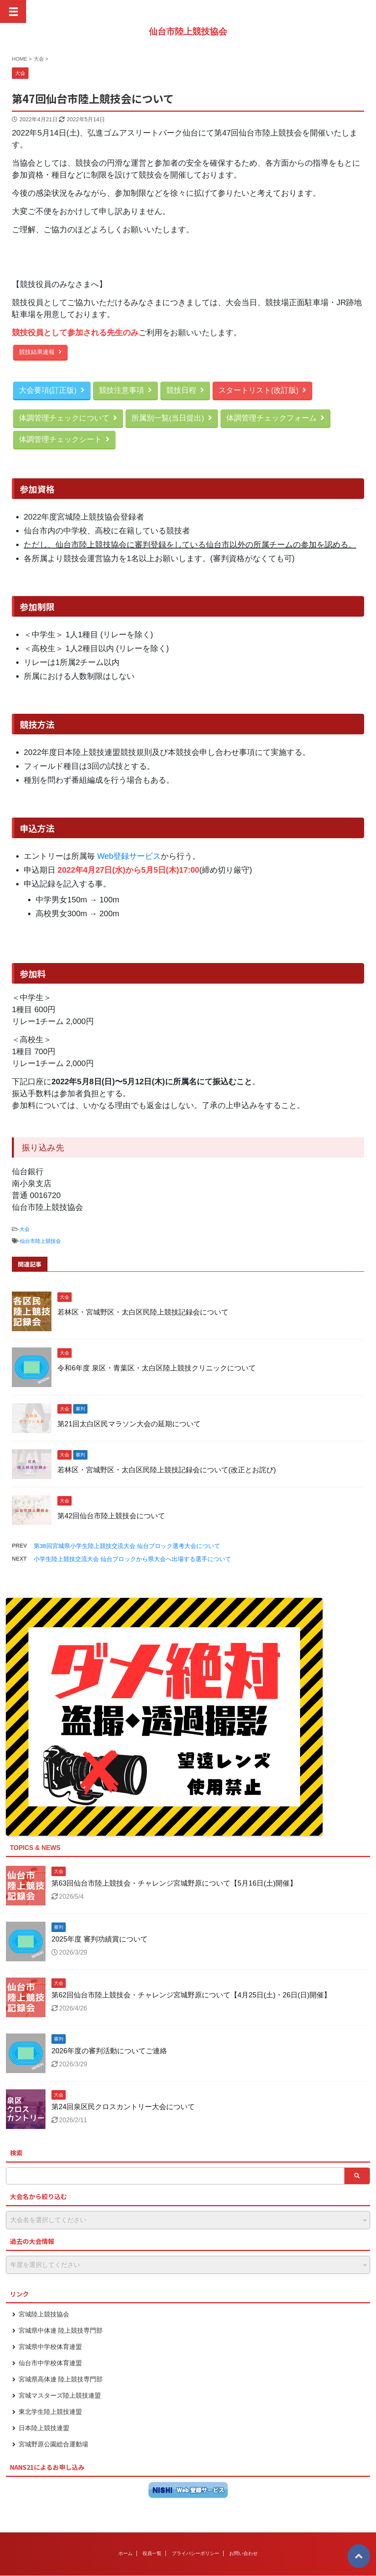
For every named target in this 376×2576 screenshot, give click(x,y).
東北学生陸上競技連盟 (50, 2411)
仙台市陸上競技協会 (188, 31)
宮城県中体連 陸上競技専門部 (61, 2330)
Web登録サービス (129, 856)
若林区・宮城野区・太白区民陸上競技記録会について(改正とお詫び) (166, 1470)
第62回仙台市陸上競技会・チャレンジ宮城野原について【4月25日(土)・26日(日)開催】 (191, 1995)
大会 (24, 1229)
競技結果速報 (40, 351)
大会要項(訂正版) (52, 390)
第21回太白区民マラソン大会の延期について (129, 1424)
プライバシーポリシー (195, 2553)
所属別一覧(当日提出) (171, 418)
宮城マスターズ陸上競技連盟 (60, 2395)
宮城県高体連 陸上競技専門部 (61, 2379)
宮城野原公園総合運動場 (53, 2444)
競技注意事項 (125, 390)
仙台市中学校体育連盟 (50, 2363)
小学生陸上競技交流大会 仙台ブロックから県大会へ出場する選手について (132, 1559)
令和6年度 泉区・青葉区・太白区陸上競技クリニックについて (156, 1368)
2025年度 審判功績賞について (99, 1939)
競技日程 (185, 390)
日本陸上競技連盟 (44, 2428)
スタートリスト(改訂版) (262, 390)
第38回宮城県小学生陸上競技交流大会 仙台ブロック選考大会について (127, 1545)
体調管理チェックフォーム (275, 418)
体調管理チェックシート (64, 439)
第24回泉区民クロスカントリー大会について (123, 2107)
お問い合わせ (243, 2553)
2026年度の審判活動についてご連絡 (109, 2051)
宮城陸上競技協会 (44, 2314)
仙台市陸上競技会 (40, 1241)
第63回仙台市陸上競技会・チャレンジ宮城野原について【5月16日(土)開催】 (174, 1883)
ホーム (125, 2553)
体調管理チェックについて (68, 418)
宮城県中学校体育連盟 (50, 2346)
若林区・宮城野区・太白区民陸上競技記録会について (142, 1312)
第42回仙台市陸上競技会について (111, 1516)
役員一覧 (151, 2553)
